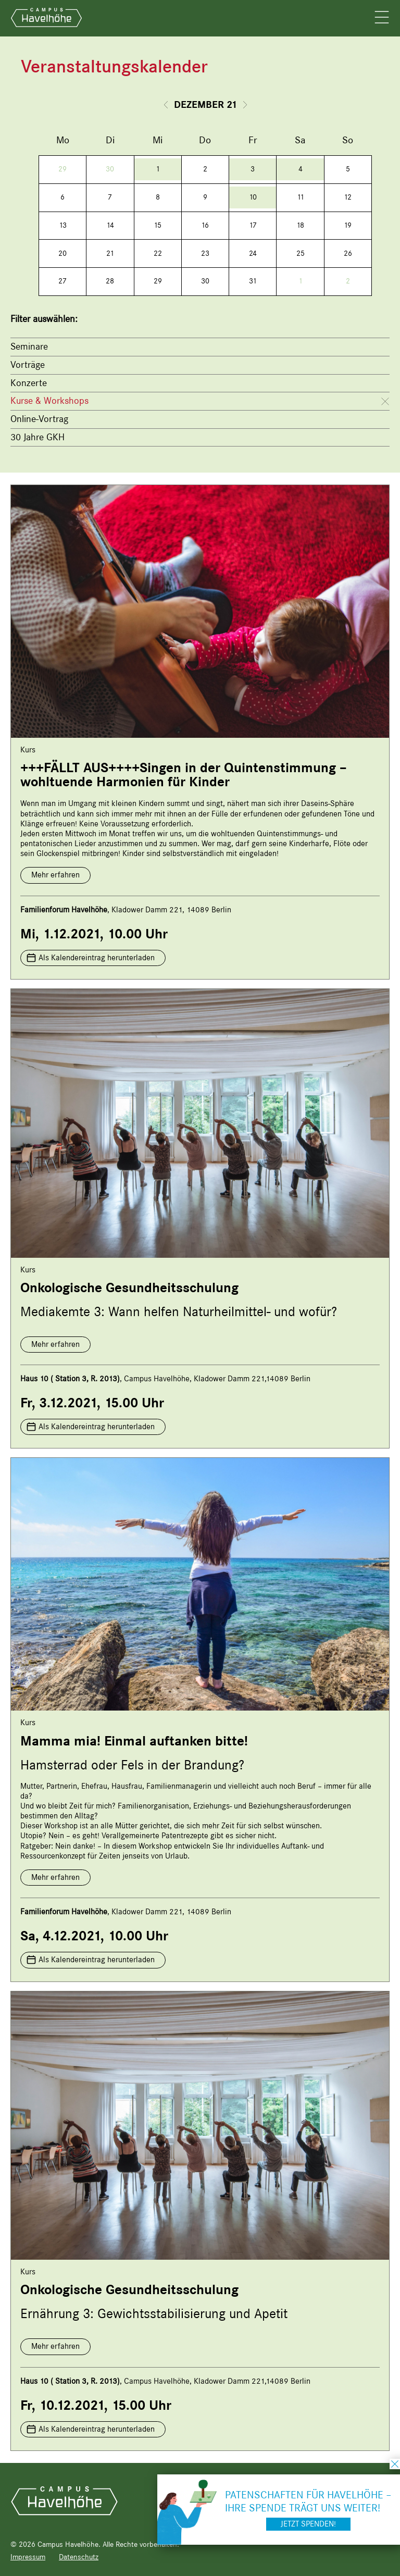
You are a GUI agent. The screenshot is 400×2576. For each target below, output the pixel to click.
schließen (395, 2464)
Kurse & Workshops (49, 400)
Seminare (29, 346)
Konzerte (28, 383)
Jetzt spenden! (308, 2524)
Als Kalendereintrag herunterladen (97, 957)
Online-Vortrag (39, 419)
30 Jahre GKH (37, 437)
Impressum (27, 2557)
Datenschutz (78, 2557)
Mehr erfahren (55, 875)
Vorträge (27, 364)
